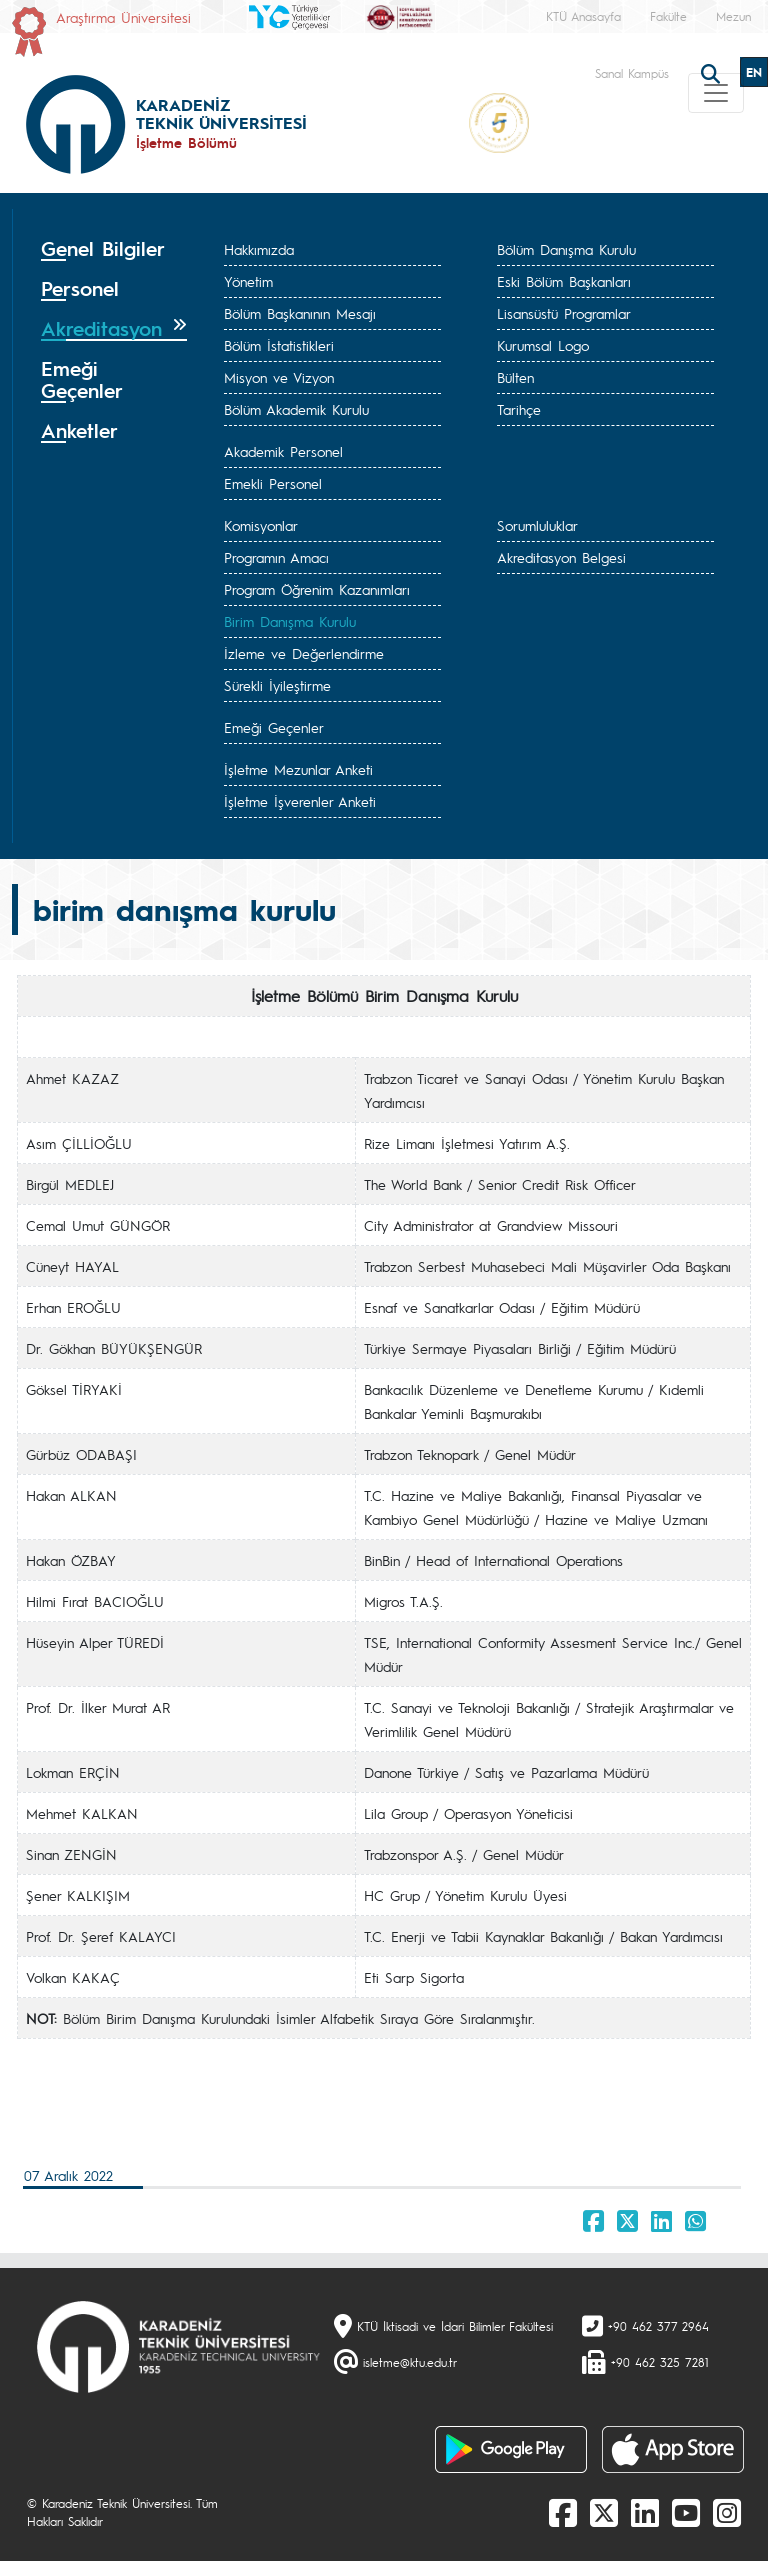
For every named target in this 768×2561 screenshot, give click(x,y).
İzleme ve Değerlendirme (304, 653)
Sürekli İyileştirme (277, 685)
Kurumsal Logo (543, 345)
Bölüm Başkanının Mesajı (300, 313)
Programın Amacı (276, 557)
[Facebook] (563, 2512)
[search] (713, 72)
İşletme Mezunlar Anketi (298, 769)
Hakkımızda (259, 249)
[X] (604, 2512)
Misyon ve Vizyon (279, 377)
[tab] (114, 249)
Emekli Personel (273, 483)
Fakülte (668, 16)
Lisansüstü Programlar (564, 313)
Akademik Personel (283, 451)
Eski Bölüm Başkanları (564, 281)
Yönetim (248, 281)
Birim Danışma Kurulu (290, 621)
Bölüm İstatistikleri (279, 345)
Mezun (733, 16)
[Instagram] (727, 2512)
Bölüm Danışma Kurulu (566, 249)
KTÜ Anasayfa (583, 16)
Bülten (515, 377)
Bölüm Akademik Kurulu (296, 409)
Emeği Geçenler (274, 727)
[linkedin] (645, 2512)
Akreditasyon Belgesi (561, 557)
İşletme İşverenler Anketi (300, 801)
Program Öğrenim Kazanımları (317, 589)
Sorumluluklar (537, 525)
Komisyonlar (261, 525)
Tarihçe (519, 409)
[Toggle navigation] (716, 93)
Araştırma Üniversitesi (123, 17)
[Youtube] (686, 2512)
